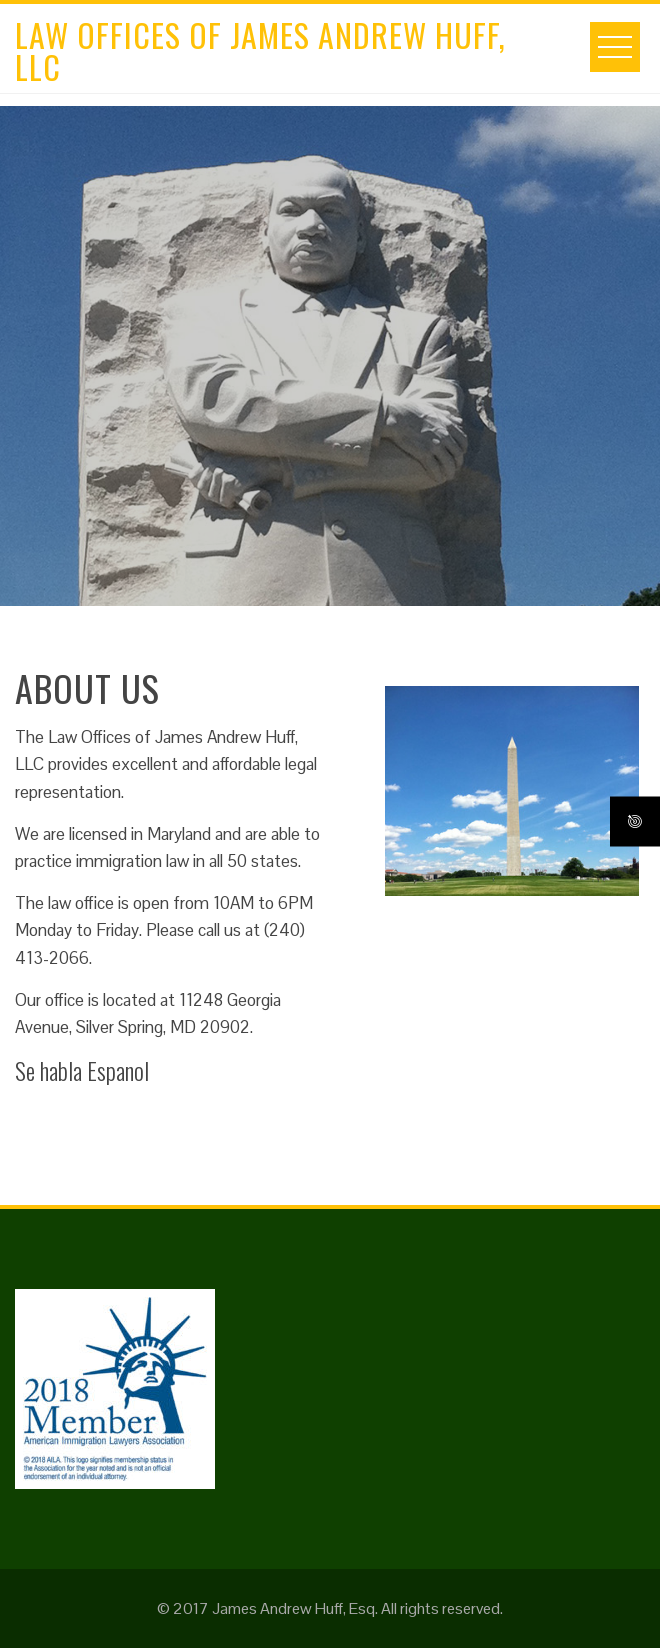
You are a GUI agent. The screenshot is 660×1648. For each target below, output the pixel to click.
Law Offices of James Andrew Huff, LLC (260, 50)
